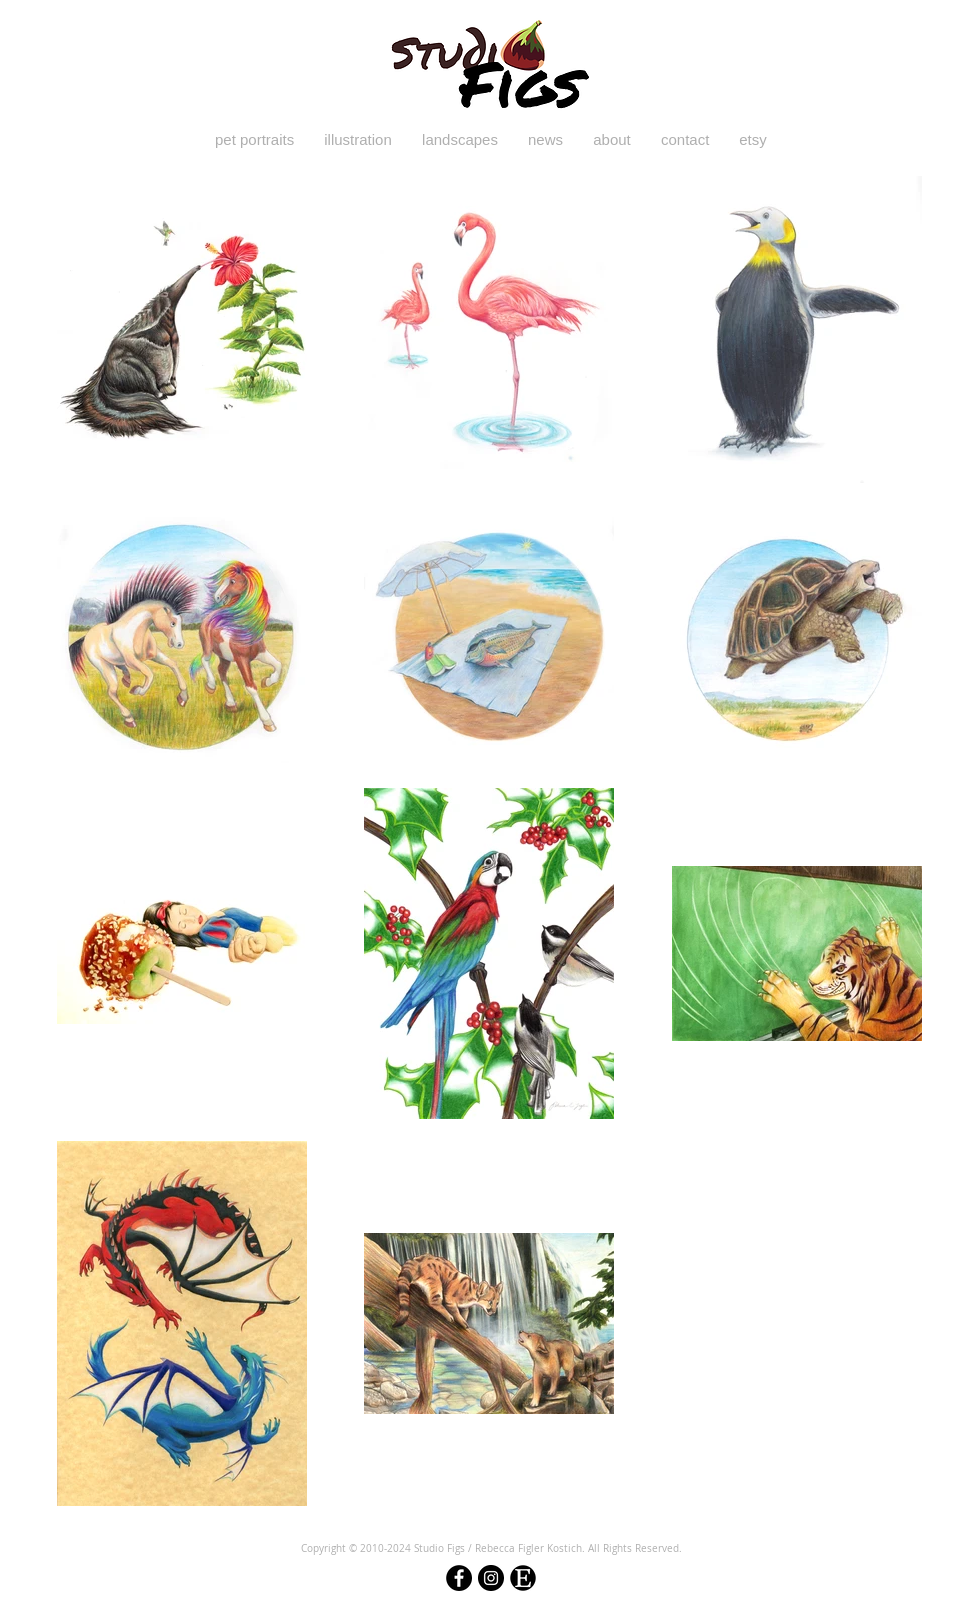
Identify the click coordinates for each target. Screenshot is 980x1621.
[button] (254, 140)
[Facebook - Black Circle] (459, 1578)
